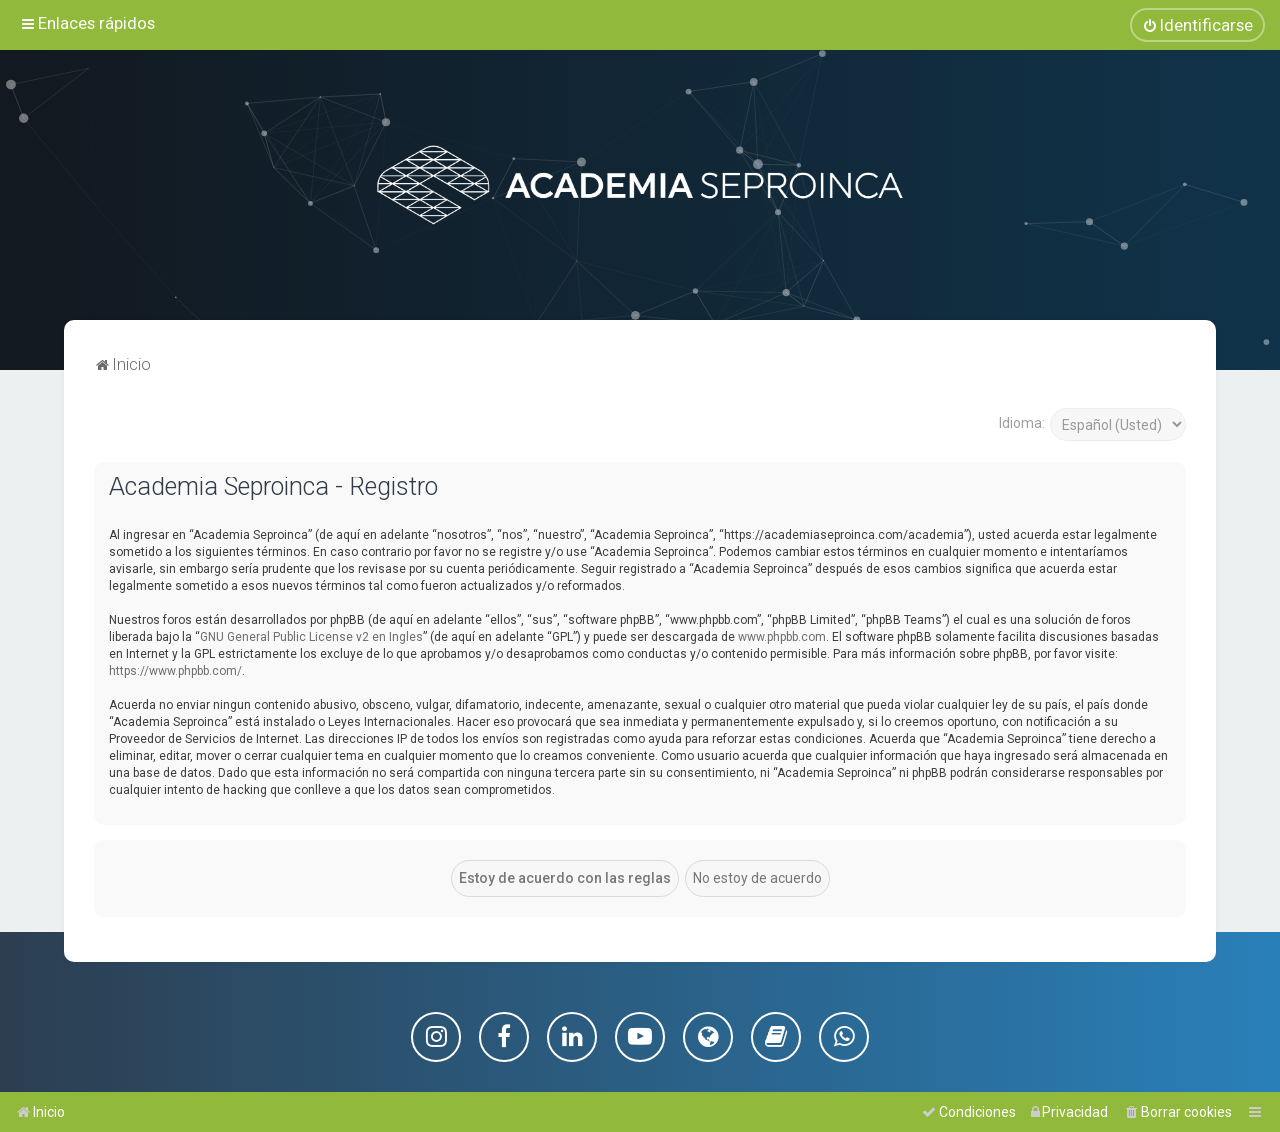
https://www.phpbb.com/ (175, 670)
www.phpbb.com (782, 636)
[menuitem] (1197, 25)
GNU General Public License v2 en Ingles (311, 636)
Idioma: (1022, 422)
